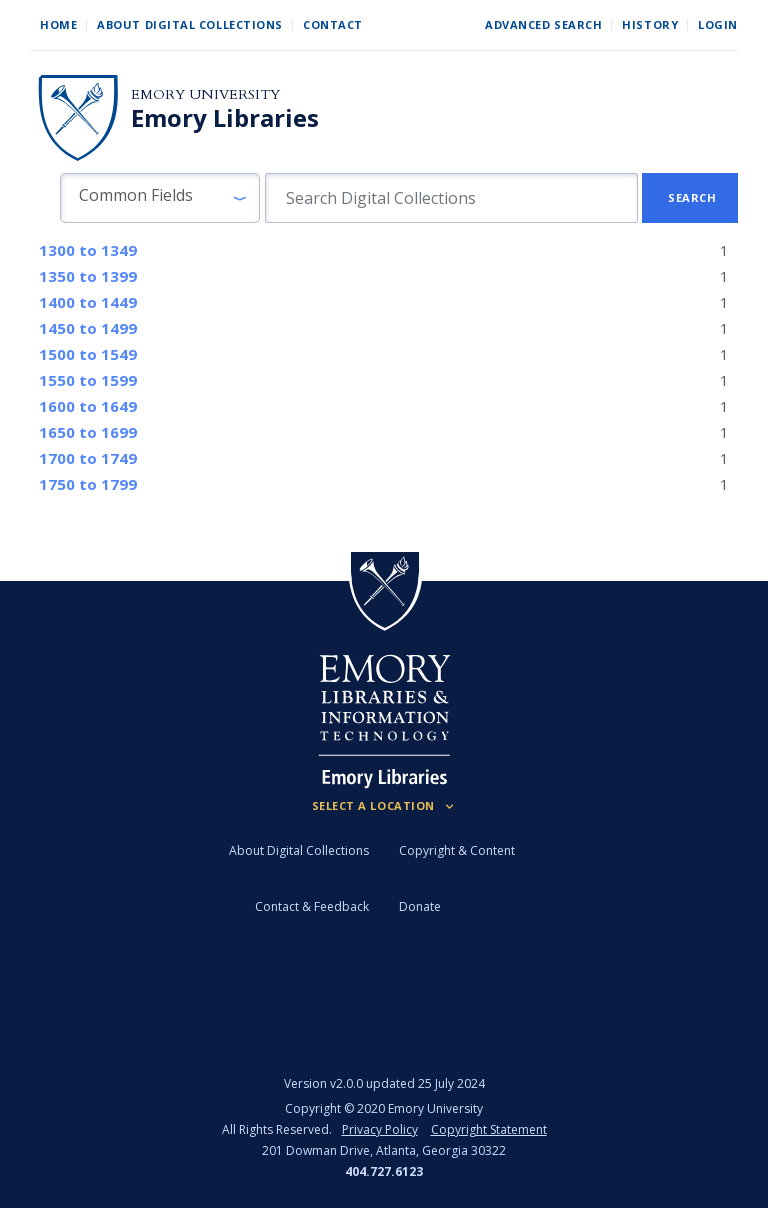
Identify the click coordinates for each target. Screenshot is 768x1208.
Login (718, 24)
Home (58, 24)
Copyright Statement (489, 1129)
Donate (420, 906)
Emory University (205, 94)
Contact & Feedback (312, 906)
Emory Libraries (225, 118)
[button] (160, 198)
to (88, 250)
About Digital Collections (190, 24)
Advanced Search (543, 24)
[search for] (451, 198)
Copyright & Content (457, 850)
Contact (333, 24)
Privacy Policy (380, 1129)
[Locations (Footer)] (384, 806)
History (650, 24)
